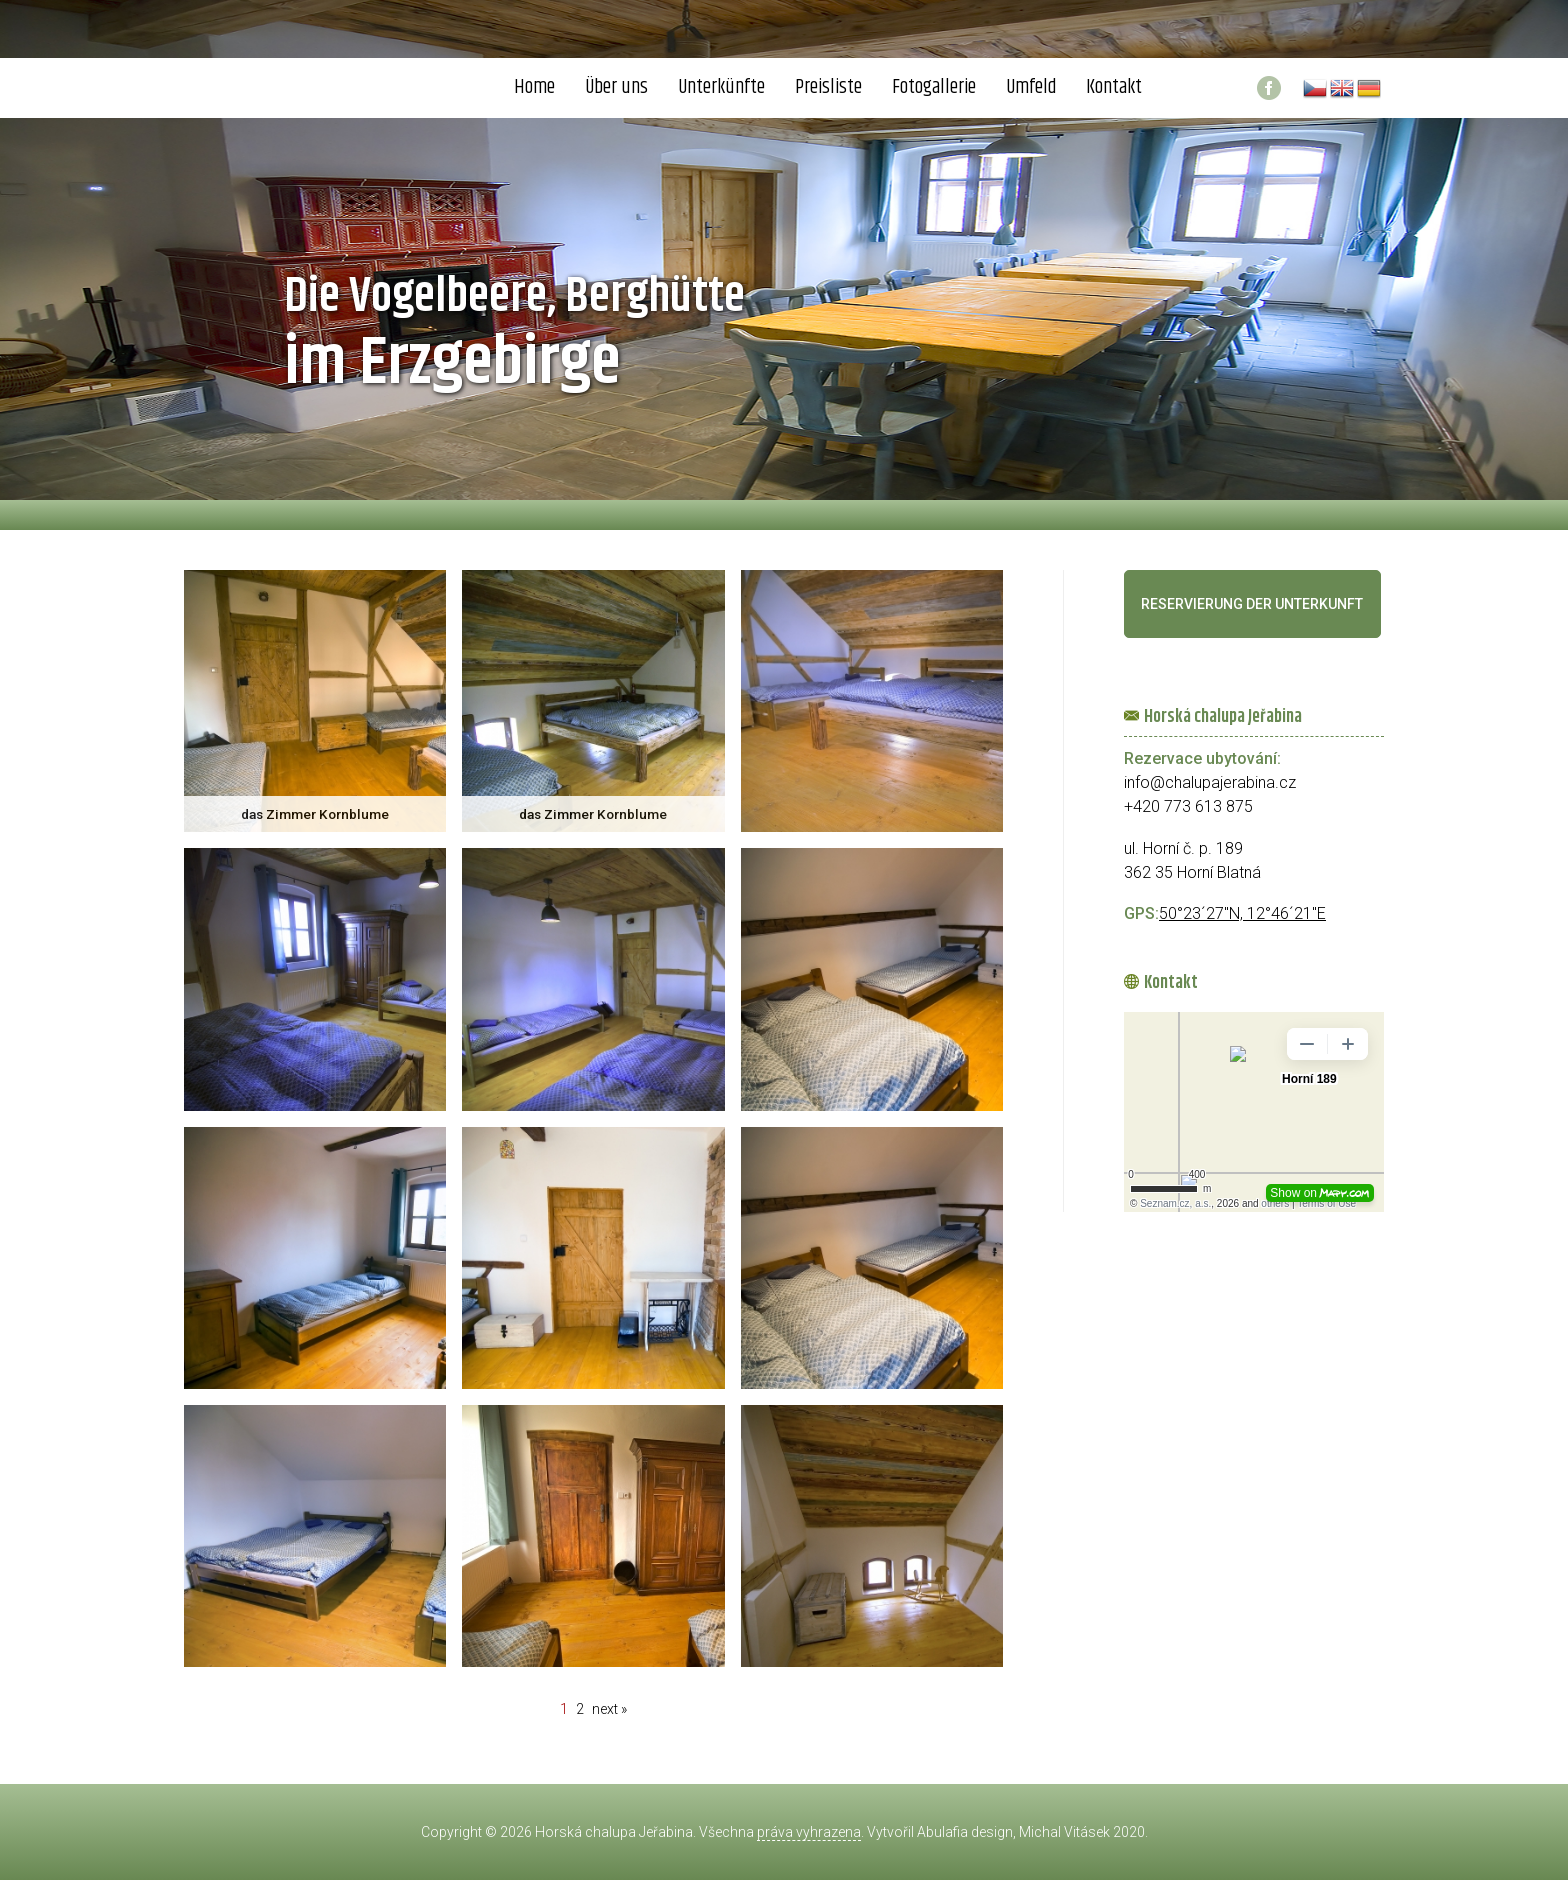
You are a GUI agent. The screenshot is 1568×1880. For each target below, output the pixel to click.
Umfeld (1031, 87)
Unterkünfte (721, 87)
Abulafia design (965, 1832)
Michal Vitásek (1064, 1832)
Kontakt (1114, 87)
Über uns (616, 87)
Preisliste (828, 87)
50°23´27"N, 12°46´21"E (1242, 913)
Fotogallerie (934, 87)
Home (534, 87)
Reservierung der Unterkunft (1252, 604)
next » (609, 1709)
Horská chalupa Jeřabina (614, 1832)
